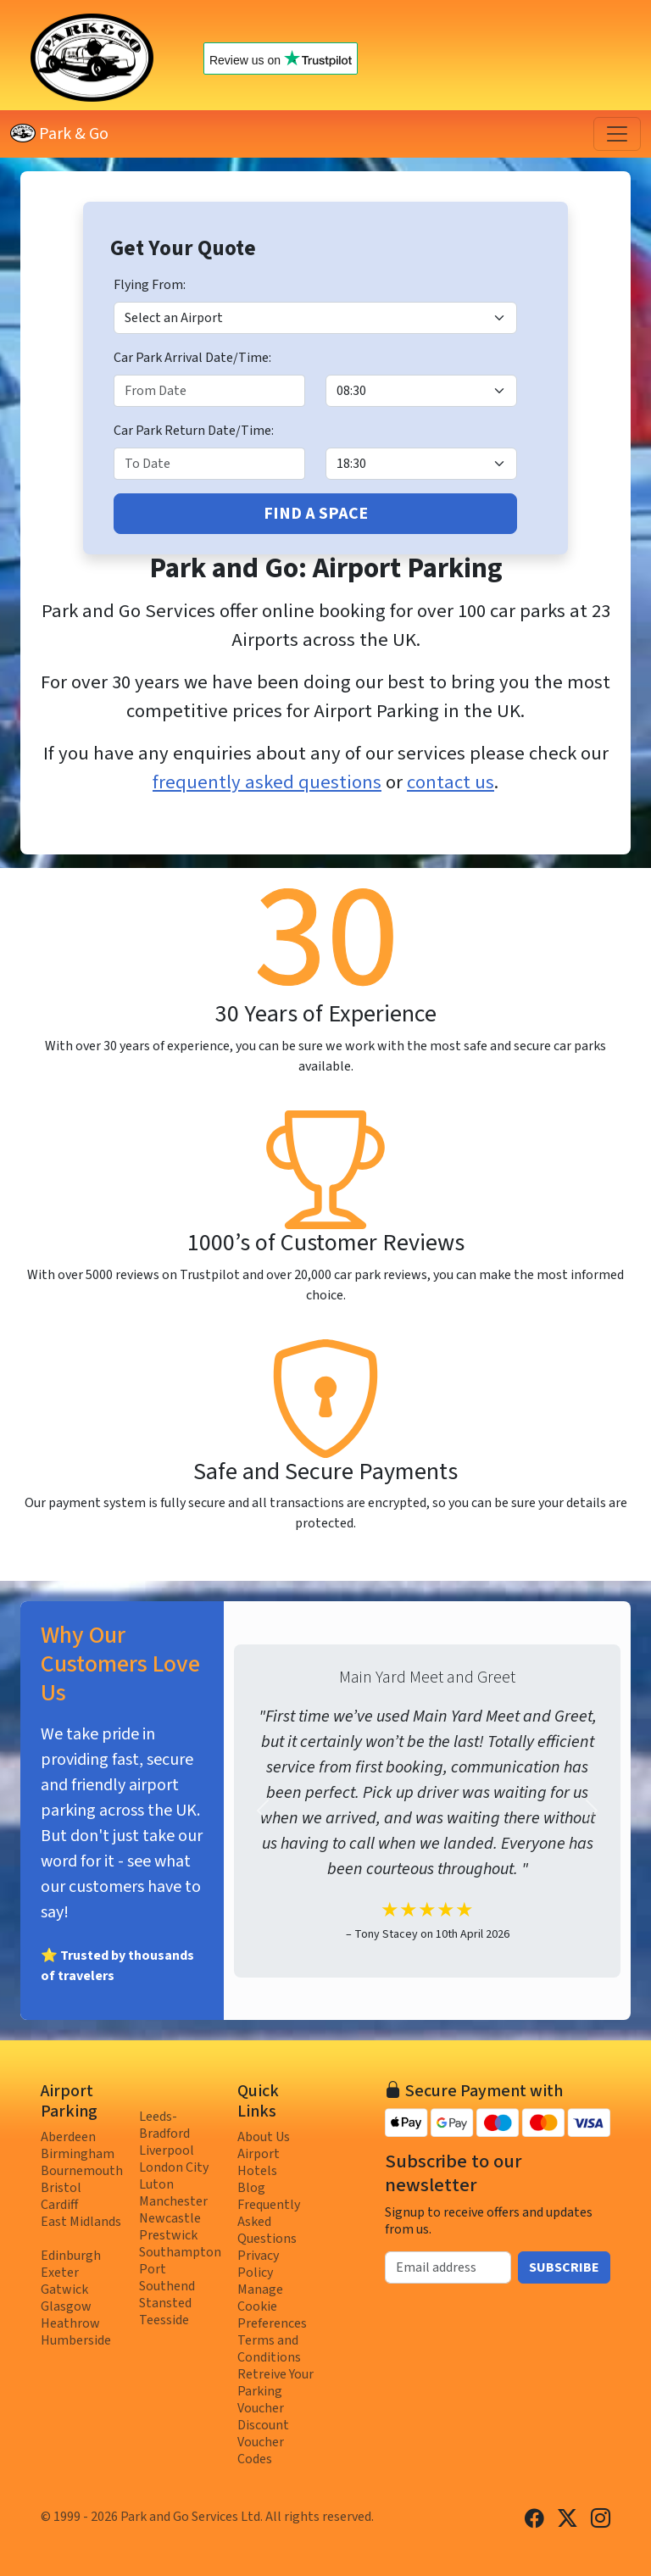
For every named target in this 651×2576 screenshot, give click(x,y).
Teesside (164, 2320)
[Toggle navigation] (617, 134)
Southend (167, 2286)
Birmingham (77, 2153)
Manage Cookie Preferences (272, 2306)
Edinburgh (71, 2255)
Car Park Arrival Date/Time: (192, 357)
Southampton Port (180, 2261)
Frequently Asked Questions (268, 2221)
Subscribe (564, 2267)
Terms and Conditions (269, 2349)
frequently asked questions (267, 782)
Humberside (76, 2340)
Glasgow (66, 2306)
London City (174, 2167)
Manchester (173, 2201)
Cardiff (59, 2204)
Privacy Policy (258, 2264)
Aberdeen (68, 2136)
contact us (450, 782)
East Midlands (81, 2221)
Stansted (165, 2303)
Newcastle (170, 2218)
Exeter (60, 2272)
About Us (263, 2136)
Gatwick (64, 2289)
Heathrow (70, 2323)
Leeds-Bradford (164, 2125)
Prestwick (168, 2235)
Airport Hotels (258, 2162)
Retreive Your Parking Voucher (275, 2391)
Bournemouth (82, 2170)
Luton (156, 2184)
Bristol (61, 2187)
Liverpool (166, 2150)
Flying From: (150, 284)
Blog (251, 2187)
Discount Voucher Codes (263, 2442)
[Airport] (315, 318)
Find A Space (316, 514)
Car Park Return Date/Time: (194, 430)
